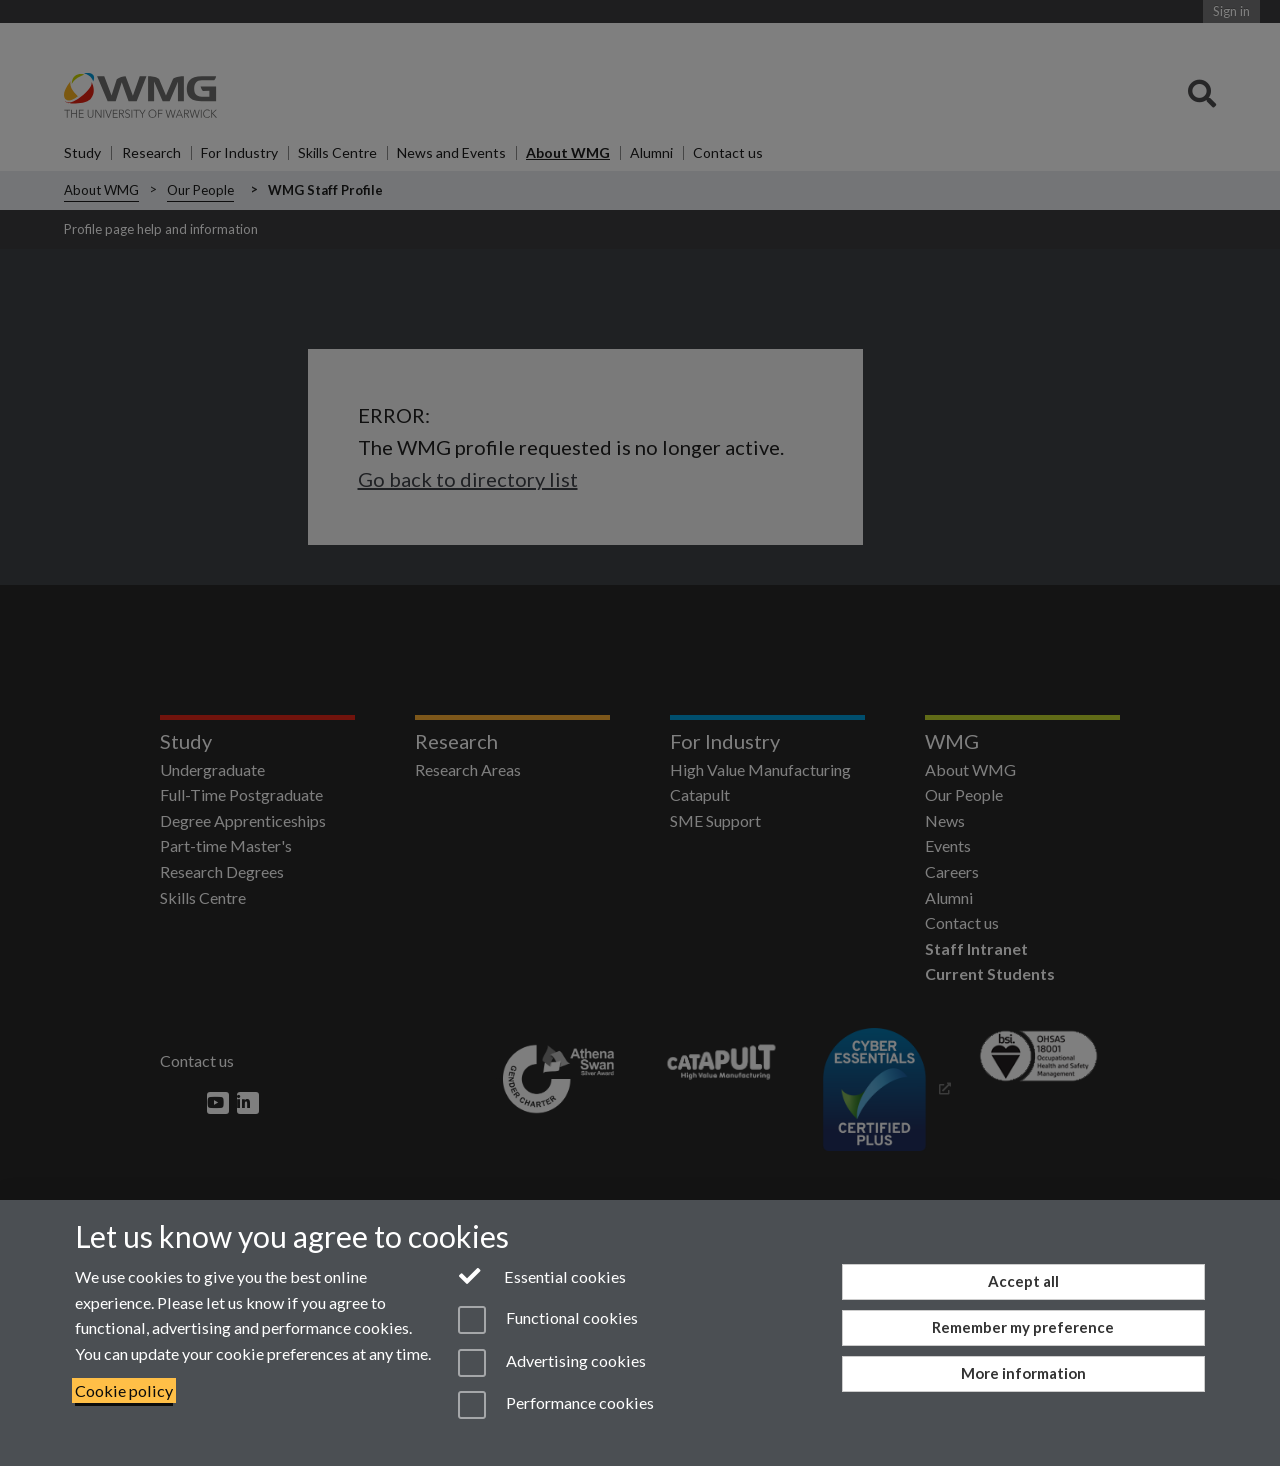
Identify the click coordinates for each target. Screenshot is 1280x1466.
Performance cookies (556, 1405)
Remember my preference (1023, 1327)
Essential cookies (542, 1275)
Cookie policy (124, 1390)
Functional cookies (548, 1320)
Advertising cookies (552, 1363)
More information (1023, 1373)
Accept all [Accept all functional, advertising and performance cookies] (1023, 1281)
